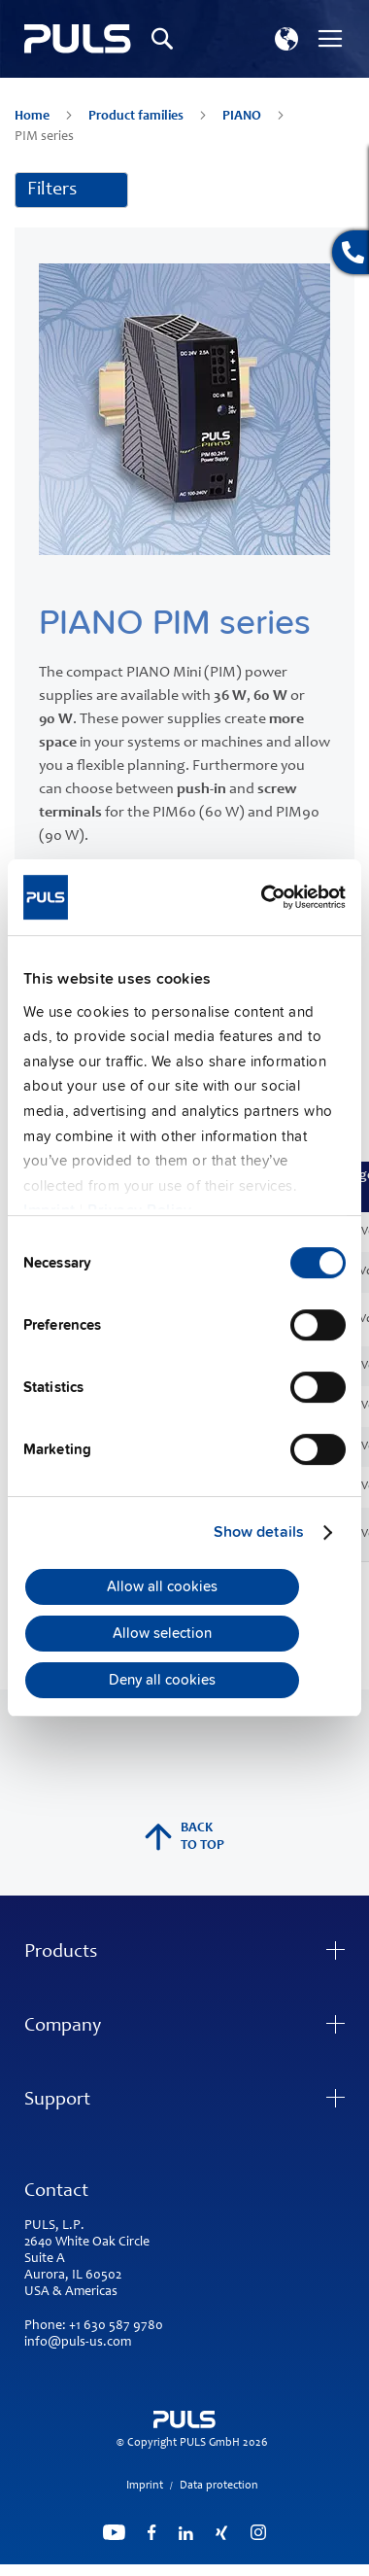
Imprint (144, 2485)
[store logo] (77, 39)
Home (33, 116)
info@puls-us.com (77, 2343)
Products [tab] (60, 1953)
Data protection (219, 2485)
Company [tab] (62, 2026)
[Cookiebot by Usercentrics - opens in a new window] (263, 897)
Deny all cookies (162, 1680)
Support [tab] (57, 2100)
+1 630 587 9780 (116, 2326)
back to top (184, 1837)
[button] (286, 39)
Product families (137, 116)
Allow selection (162, 1634)
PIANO (243, 116)
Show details (259, 1532)
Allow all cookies (162, 1586)
